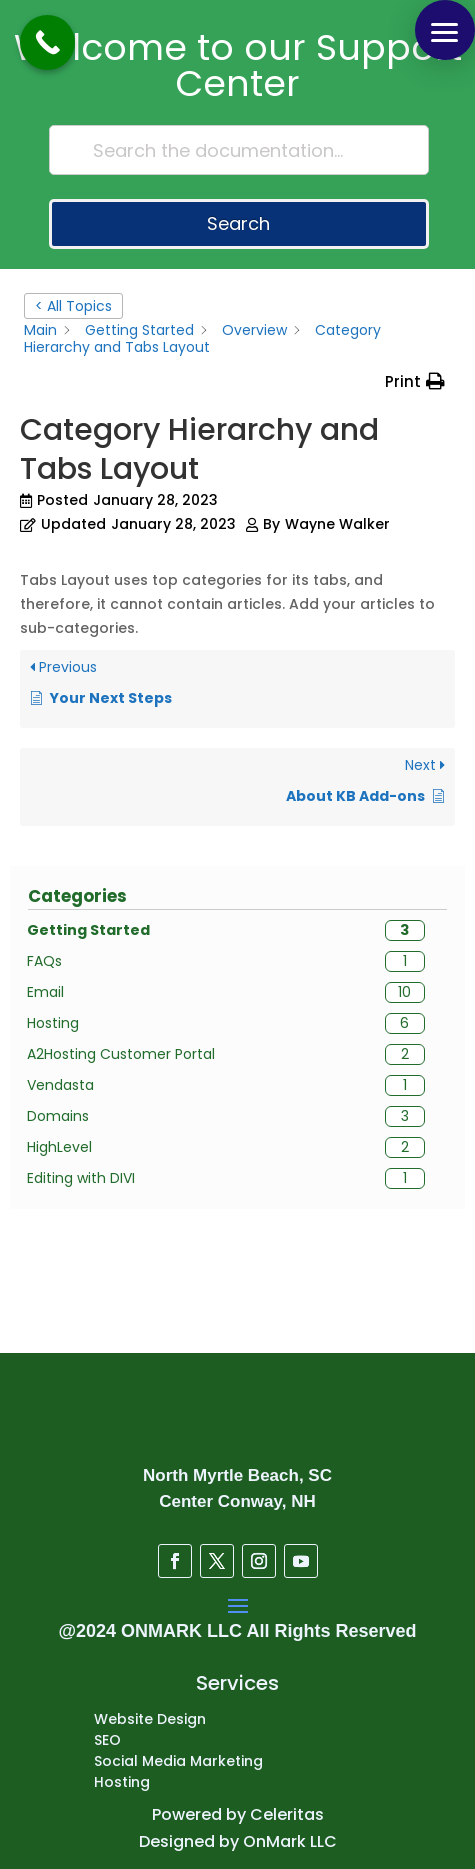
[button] (445, 30)
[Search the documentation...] (239, 150)
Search (238, 223)
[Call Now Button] (47, 42)
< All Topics (73, 306)
